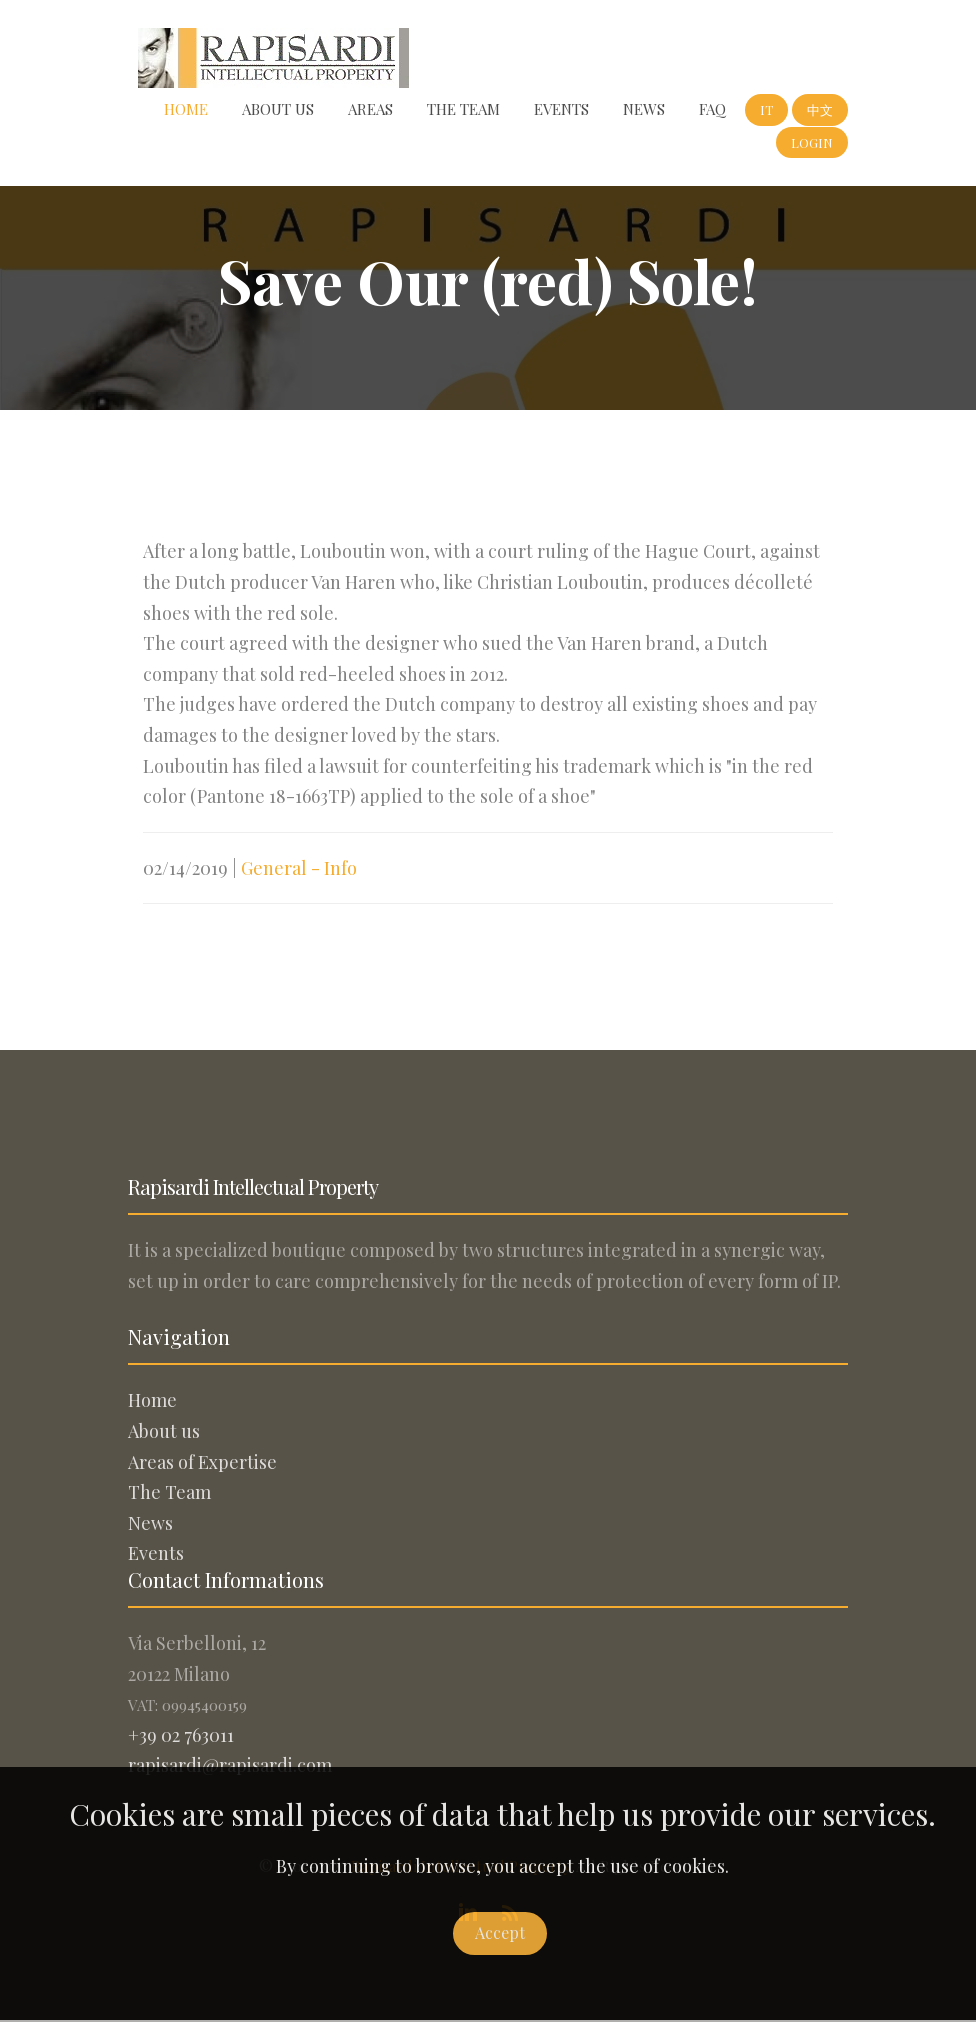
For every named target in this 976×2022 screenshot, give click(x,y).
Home (186, 109)
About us (278, 109)
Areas (370, 109)
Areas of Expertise (202, 1462)
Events (561, 109)
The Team (463, 109)
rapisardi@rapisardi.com (230, 1765)
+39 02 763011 (181, 1735)
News (644, 109)
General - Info (299, 868)
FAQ (712, 109)
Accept (500, 1932)
